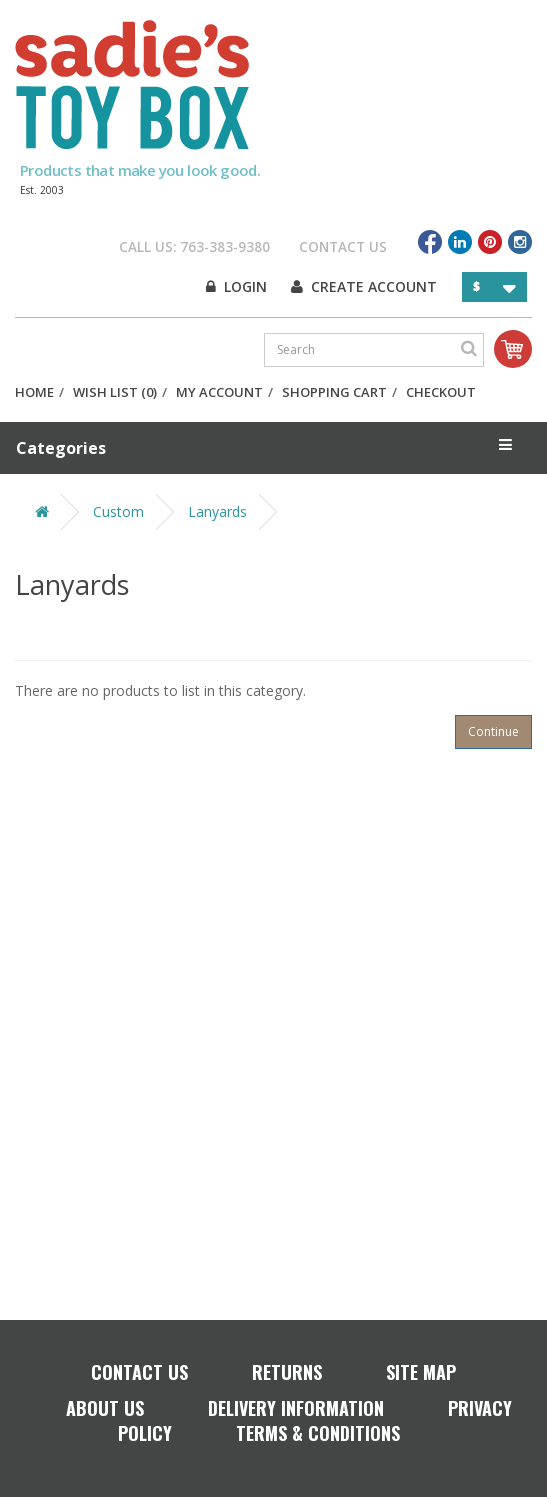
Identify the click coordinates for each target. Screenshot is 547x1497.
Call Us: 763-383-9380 (194, 247)
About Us (105, 1408)
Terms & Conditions (318, 1433)
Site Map (421, 1372)
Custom (118, 511)
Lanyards (217, 511)
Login (236, 286)
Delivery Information (296, 1408)
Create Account (364, 286)
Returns (287, 1372)
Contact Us (343, 247)
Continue (493, 731)
